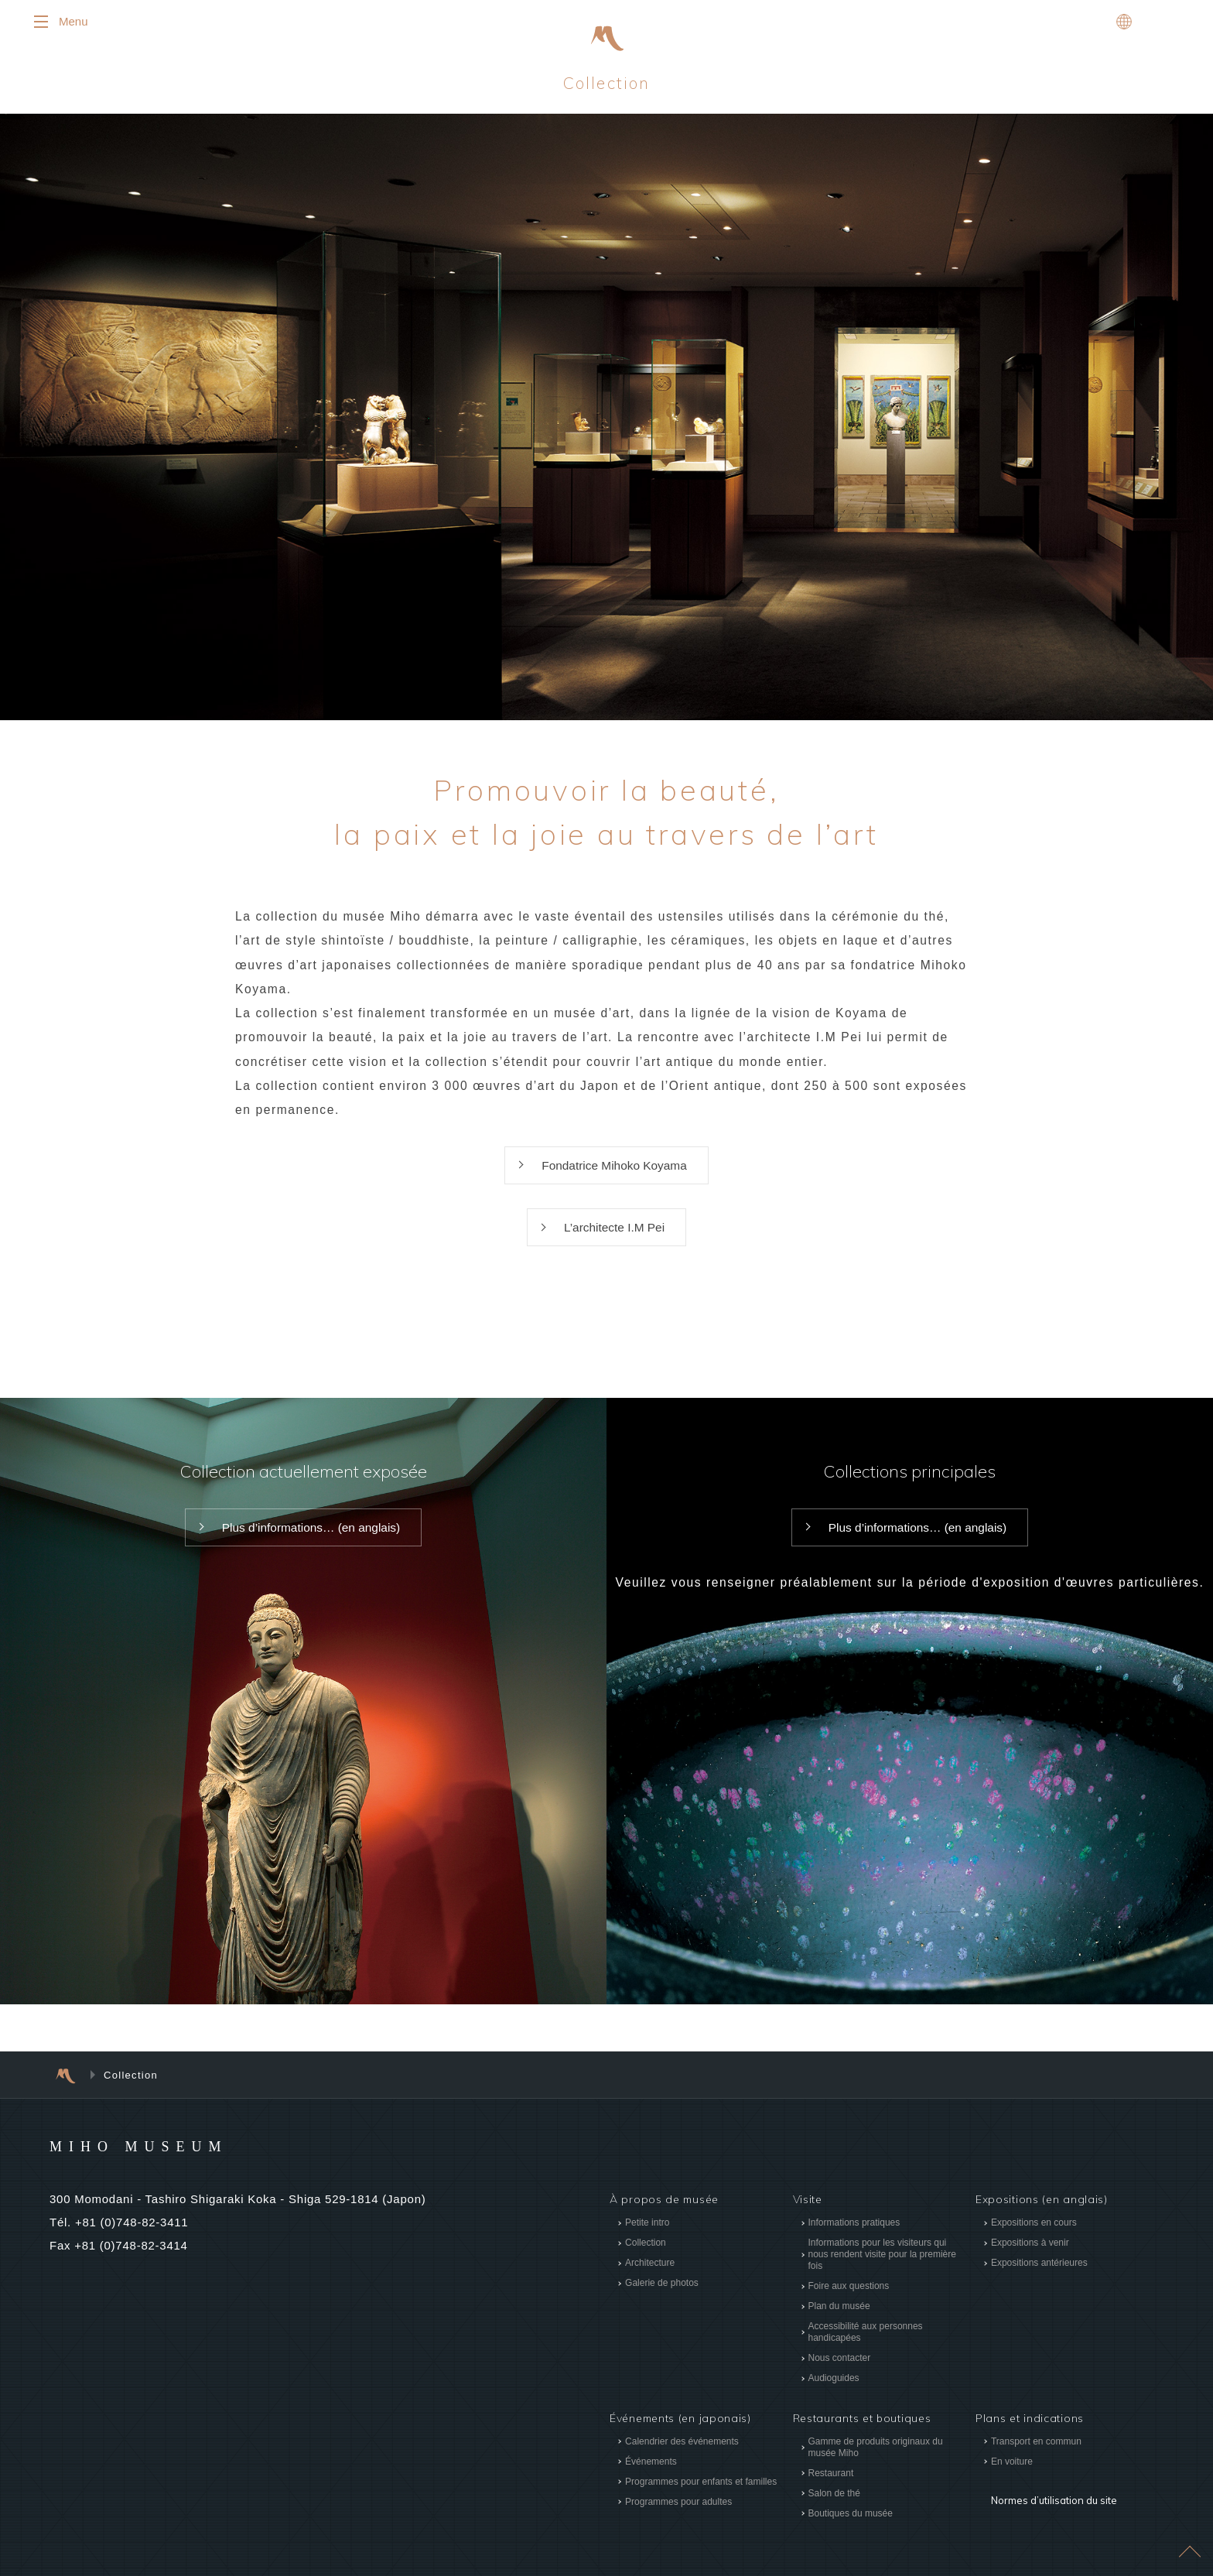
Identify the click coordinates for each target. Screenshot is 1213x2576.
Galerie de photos (662, 2297)
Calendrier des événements (682, 2455)
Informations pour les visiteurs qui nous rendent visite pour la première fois (881, 2269)
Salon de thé (833, 2507)
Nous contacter (839, 2372)
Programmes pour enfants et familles (701, 2495)
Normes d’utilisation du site (1051, 2503)
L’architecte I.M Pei (614, 1240)
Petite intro (647, 2237)
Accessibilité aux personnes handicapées (865, 2346)
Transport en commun (1036, 2455)
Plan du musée (839, 2320)
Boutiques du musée (850, 2527)
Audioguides (833, 2392)
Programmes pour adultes (678, 2515)
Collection (645, 2257)
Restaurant (830, 2487)
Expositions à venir (1030, 2257)
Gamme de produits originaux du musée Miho (875, 2461)
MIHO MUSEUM (168, 2160)
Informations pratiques (854, 2237)
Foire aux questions (848, 2300)
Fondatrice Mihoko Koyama (614, 1176)
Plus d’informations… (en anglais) (310, 1542)
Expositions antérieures (1039, 2277)
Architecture (650, 2277)
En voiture (1012, 2475)
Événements (651, 2475)
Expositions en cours (1034, 2237)
